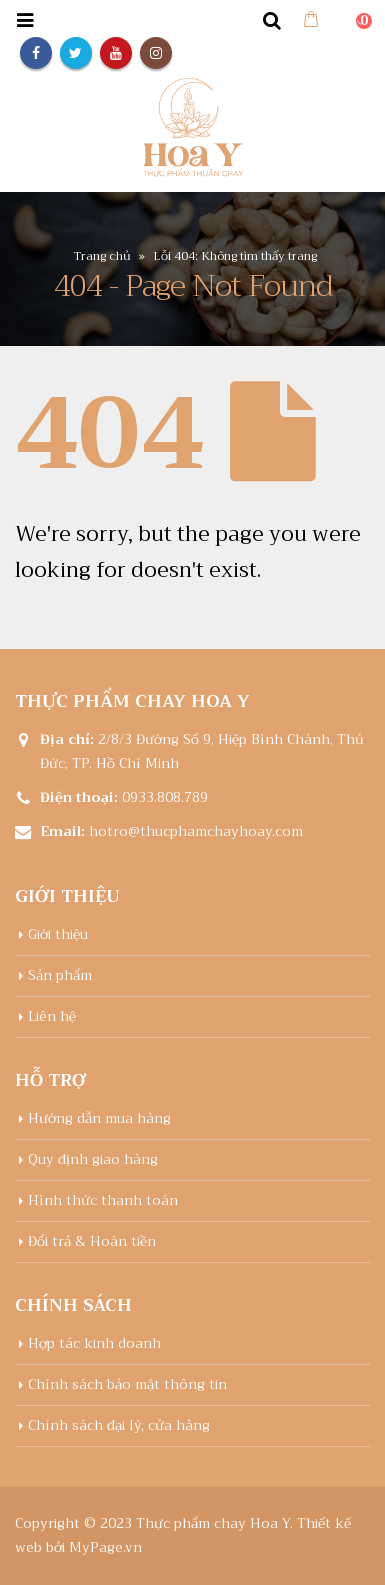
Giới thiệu (58, 934)
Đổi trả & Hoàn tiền (92, 1241)
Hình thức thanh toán (103, 1200)
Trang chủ (102, 256)
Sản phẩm (60, 975)
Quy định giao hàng (93, 1159)
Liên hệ (52, 1016)
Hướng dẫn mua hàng (99, 1118)
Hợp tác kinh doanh (94, 1343)
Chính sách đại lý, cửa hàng (119, 1425)
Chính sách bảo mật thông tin (127, 1384)
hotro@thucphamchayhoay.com (196, 831)
